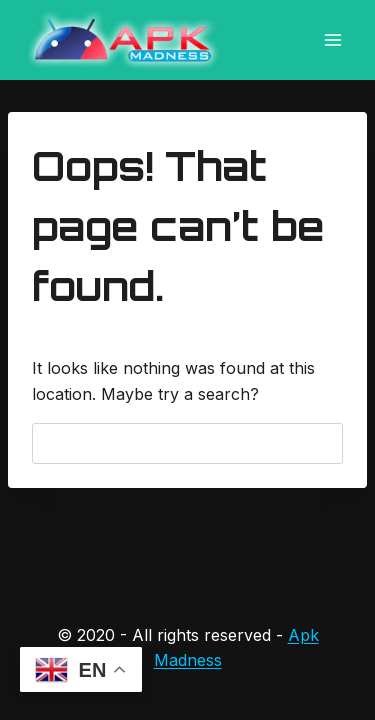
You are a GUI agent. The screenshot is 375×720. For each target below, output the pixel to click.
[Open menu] (332, 39)
